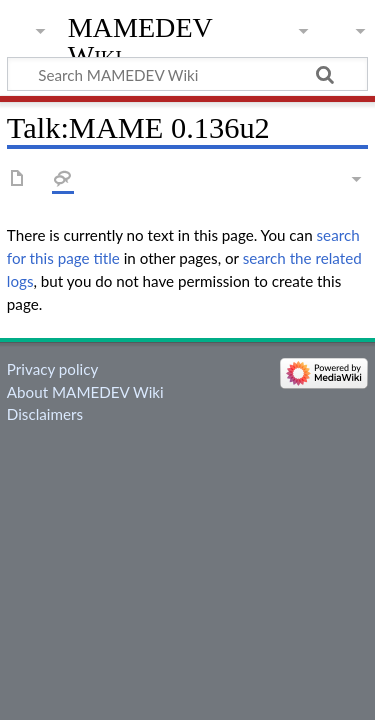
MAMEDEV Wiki (140, 41)
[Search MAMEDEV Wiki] (187, 74)
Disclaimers (45, 414)
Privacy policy (52, 369)
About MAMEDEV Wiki (85, 392)
